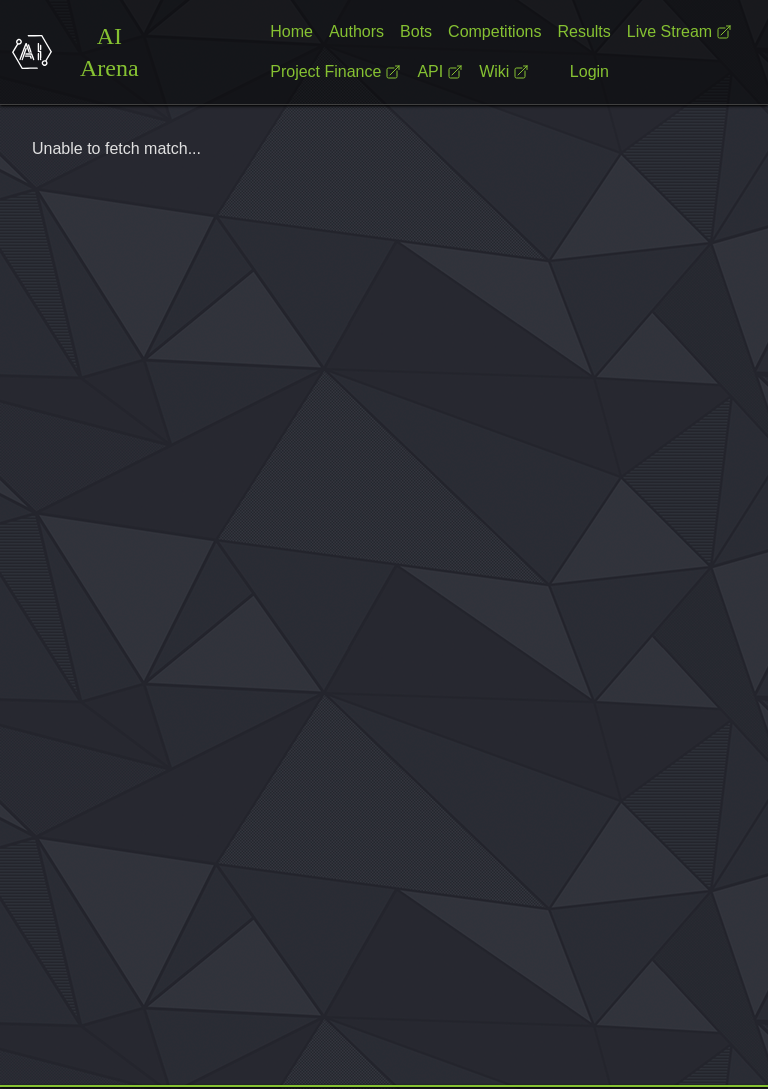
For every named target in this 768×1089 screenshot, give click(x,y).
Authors (356, 31)
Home (291, 31)
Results (583, 31)
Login (589, 71)
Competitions (494, 31)
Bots (416, 31)
